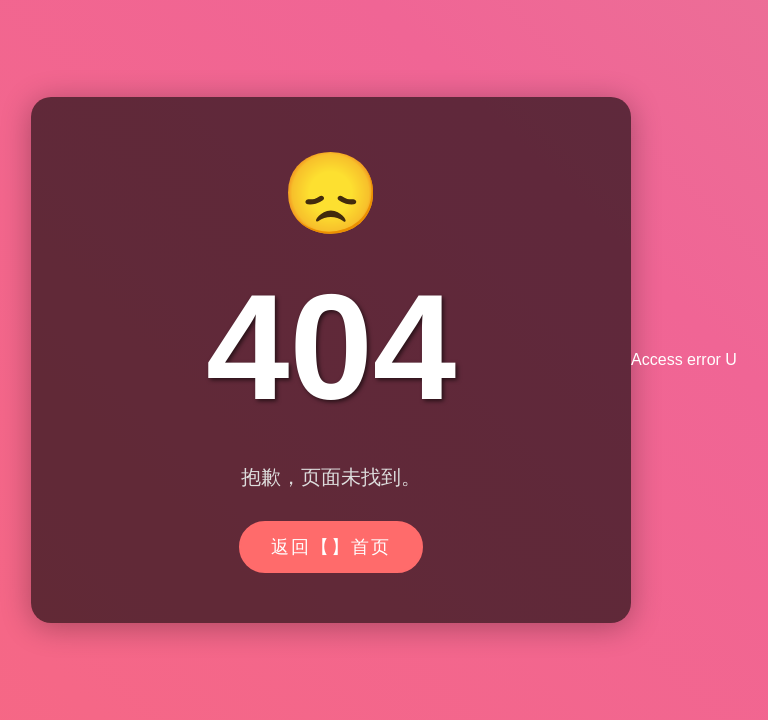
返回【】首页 (331, 547)
